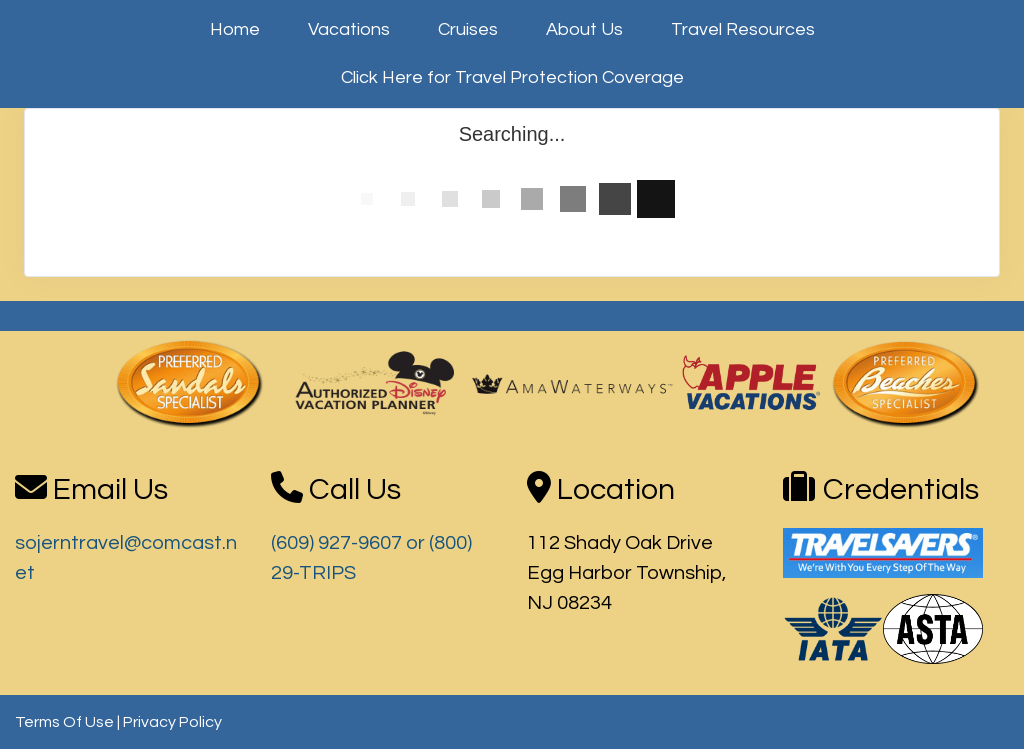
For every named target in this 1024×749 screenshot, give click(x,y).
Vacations (349, 29)
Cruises (468, 29)
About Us (584, 29)
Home (235, 29)
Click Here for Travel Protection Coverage (512, 77)
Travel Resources (743, 29)
